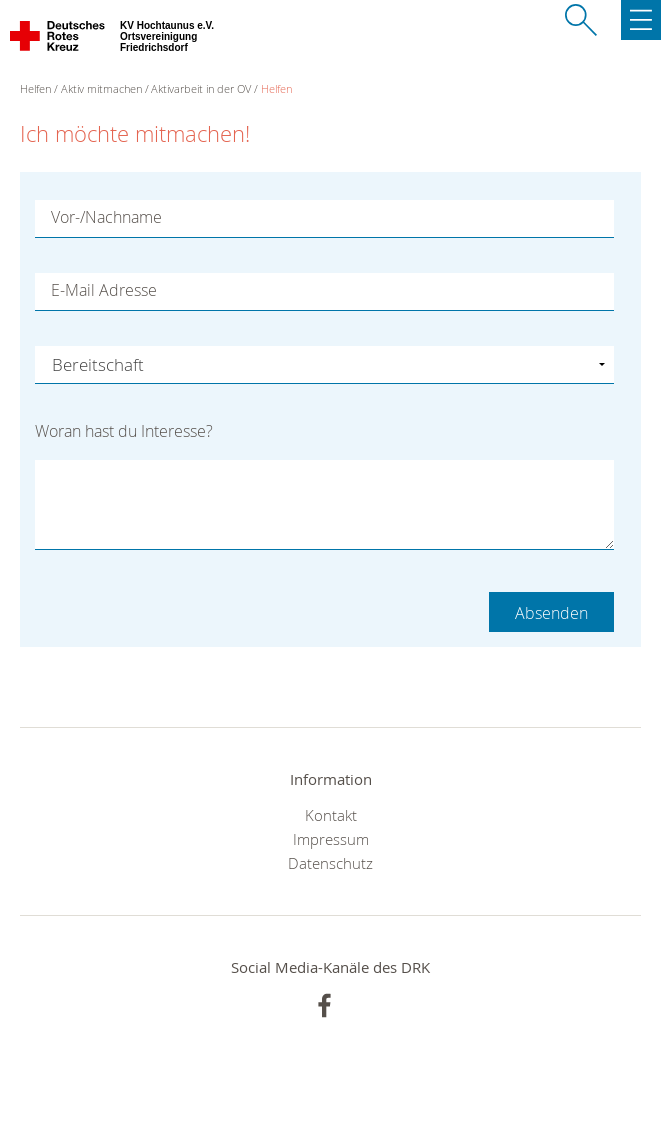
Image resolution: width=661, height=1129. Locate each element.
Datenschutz (330, 863)
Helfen (276, 88)
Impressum (331, 839)
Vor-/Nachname (106, 217)
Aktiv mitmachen (101, 88)
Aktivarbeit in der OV (201, 88)
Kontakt (331, 815)
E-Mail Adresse (104, 290)
